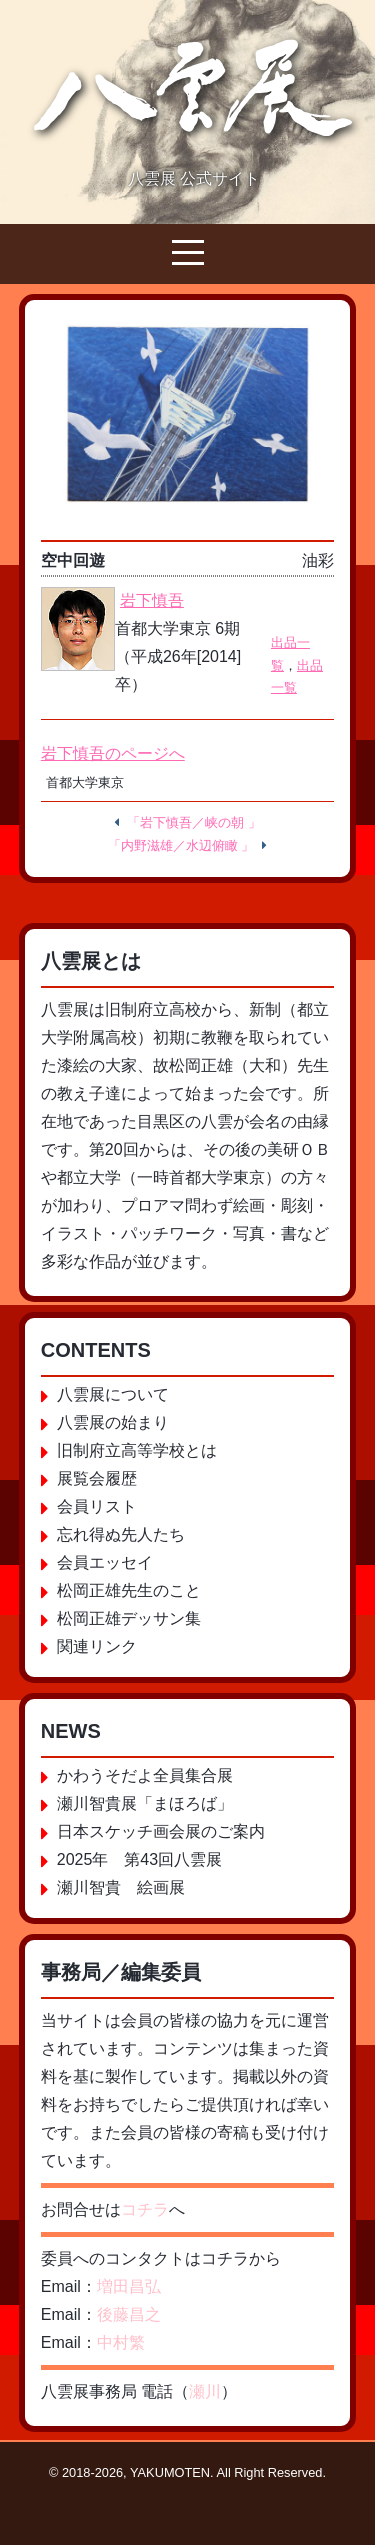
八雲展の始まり (113, 1422)
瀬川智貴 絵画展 (121, 1887)
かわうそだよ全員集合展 (145, 1775)
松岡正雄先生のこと (129, 1590)
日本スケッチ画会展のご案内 (161, 1831)
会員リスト (97, 1506)
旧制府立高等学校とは (137, 1450)
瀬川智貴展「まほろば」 (145, 1803)
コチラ (145, 2209)
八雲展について (113, 1394)
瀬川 (205, 2391)
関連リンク (97, 1646)
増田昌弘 (129, 2286)
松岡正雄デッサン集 (129, 1618)
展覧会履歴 (97, 1478)
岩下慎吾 (152, 600)
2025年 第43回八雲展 (139, 1859)
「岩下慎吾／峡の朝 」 (194, 822)
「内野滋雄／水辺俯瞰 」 (181, 845)
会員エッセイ (105, 1562)
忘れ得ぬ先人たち (121, 1534)
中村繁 (121, 2342)
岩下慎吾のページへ (113, 753)
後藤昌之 (129, 2314)
